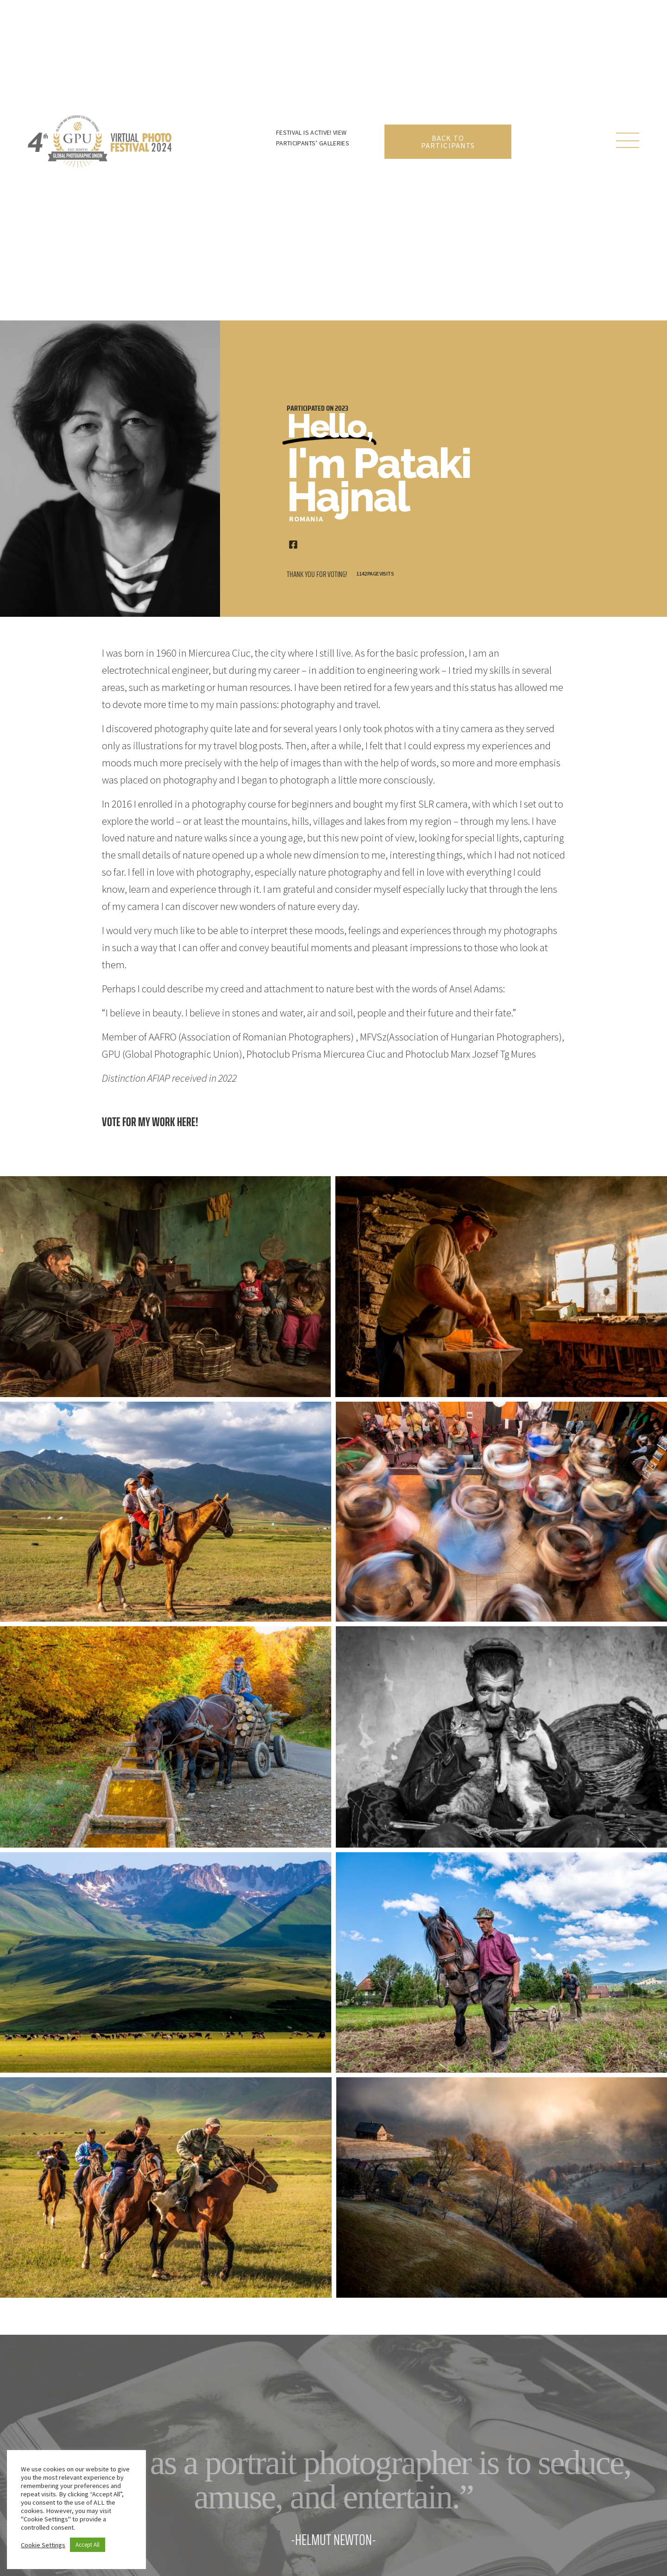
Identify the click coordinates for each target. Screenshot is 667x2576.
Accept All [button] (88, 2545)
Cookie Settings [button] (43, 2545)
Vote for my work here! (150, 1121)
